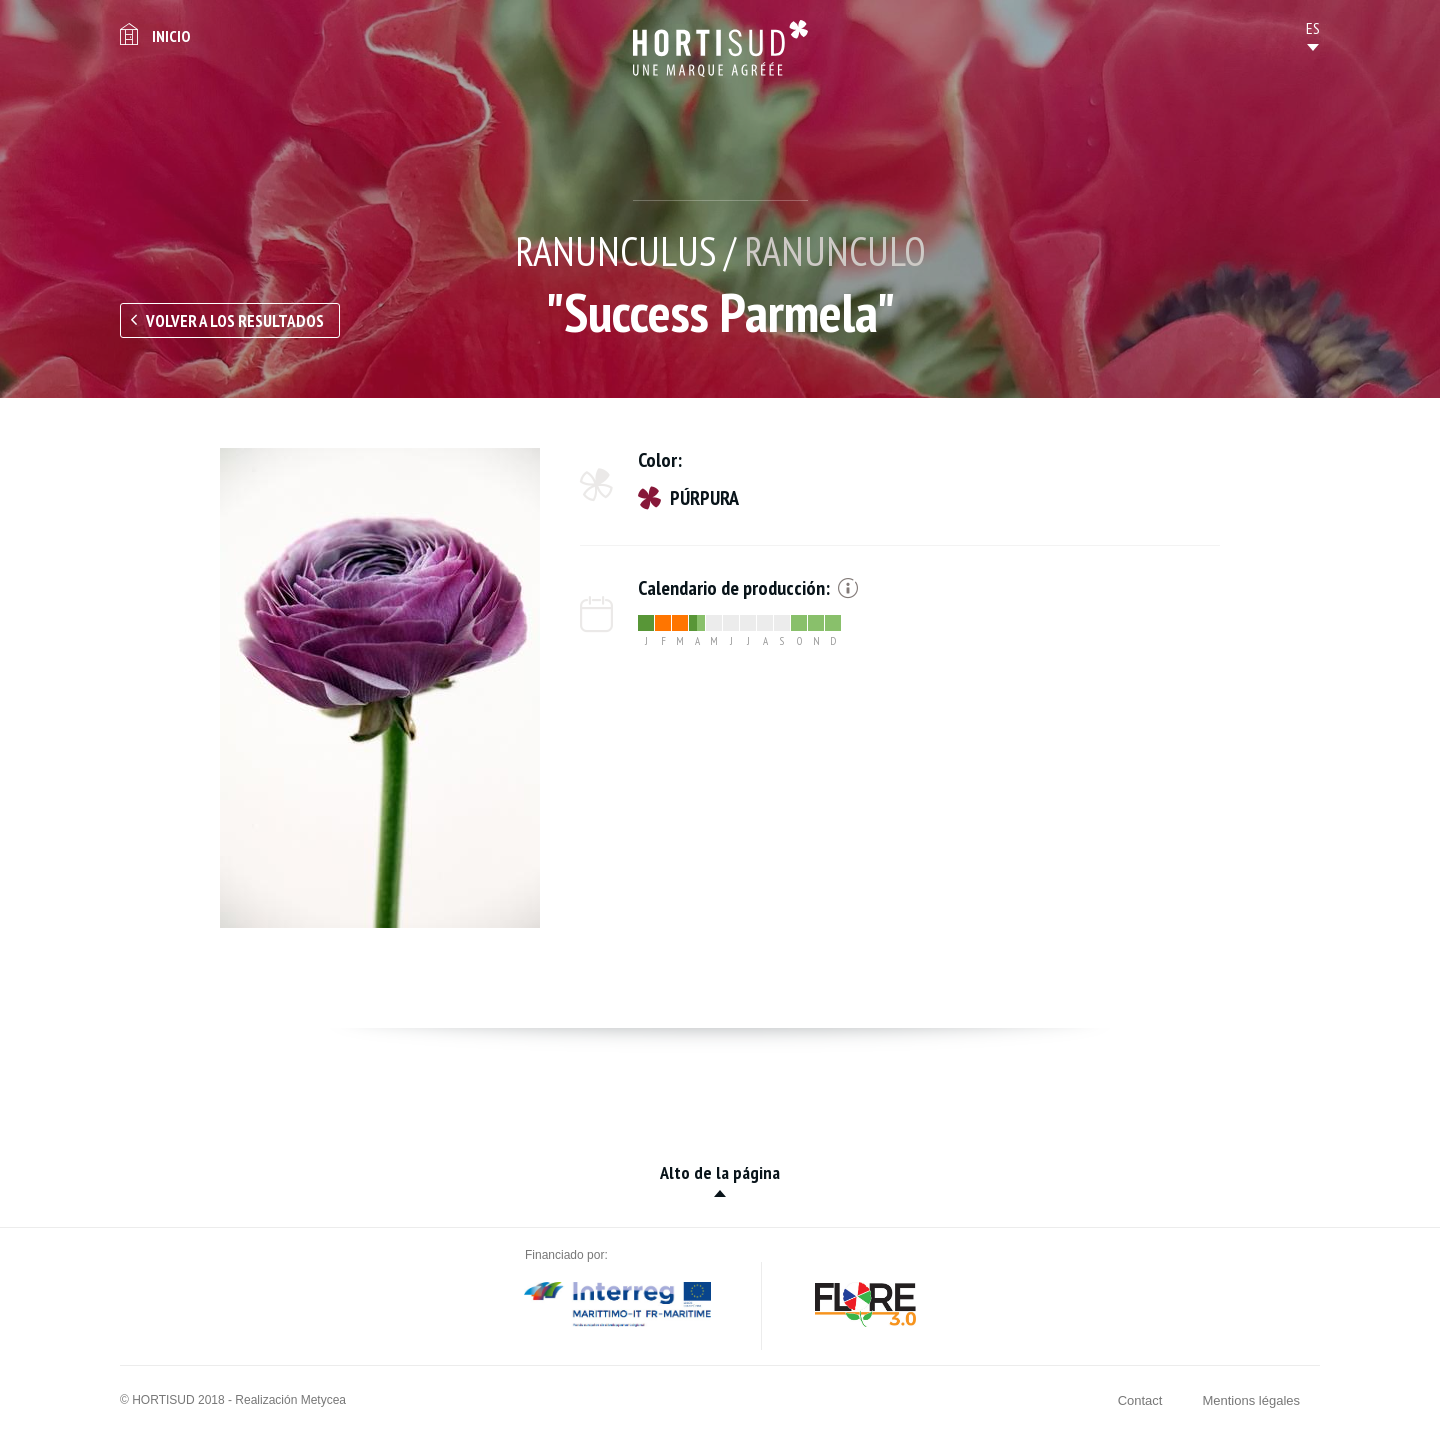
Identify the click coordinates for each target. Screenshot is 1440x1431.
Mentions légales (1251, 1400)
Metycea (323, 1400)
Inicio (171, 36)
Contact (1140, 1400)
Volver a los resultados (235, 321)
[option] (380, 688)
